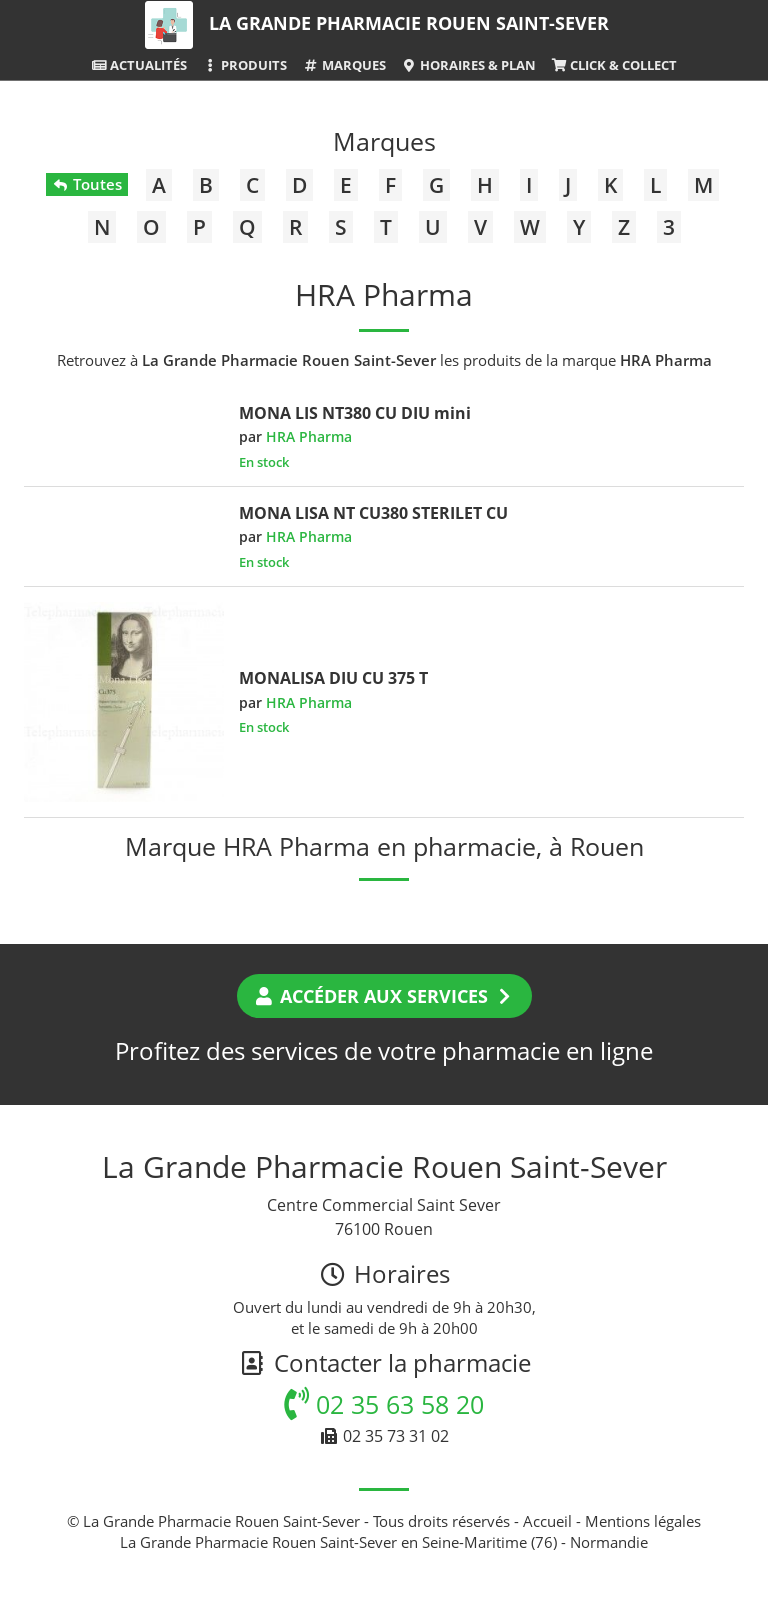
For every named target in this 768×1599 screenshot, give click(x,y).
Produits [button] (244, 65)
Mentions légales (643, 1521)
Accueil (547, 1521)
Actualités (139, 65)
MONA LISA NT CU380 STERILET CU (373, 513)
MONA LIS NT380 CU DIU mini (355, 413)
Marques (343, 65)
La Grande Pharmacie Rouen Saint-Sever (409, 23)
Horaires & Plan (468, 65)
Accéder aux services (384, 996)
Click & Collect (614, 65)
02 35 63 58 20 (384, 1404)
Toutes (86, 184)
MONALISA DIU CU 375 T (333, 678)
